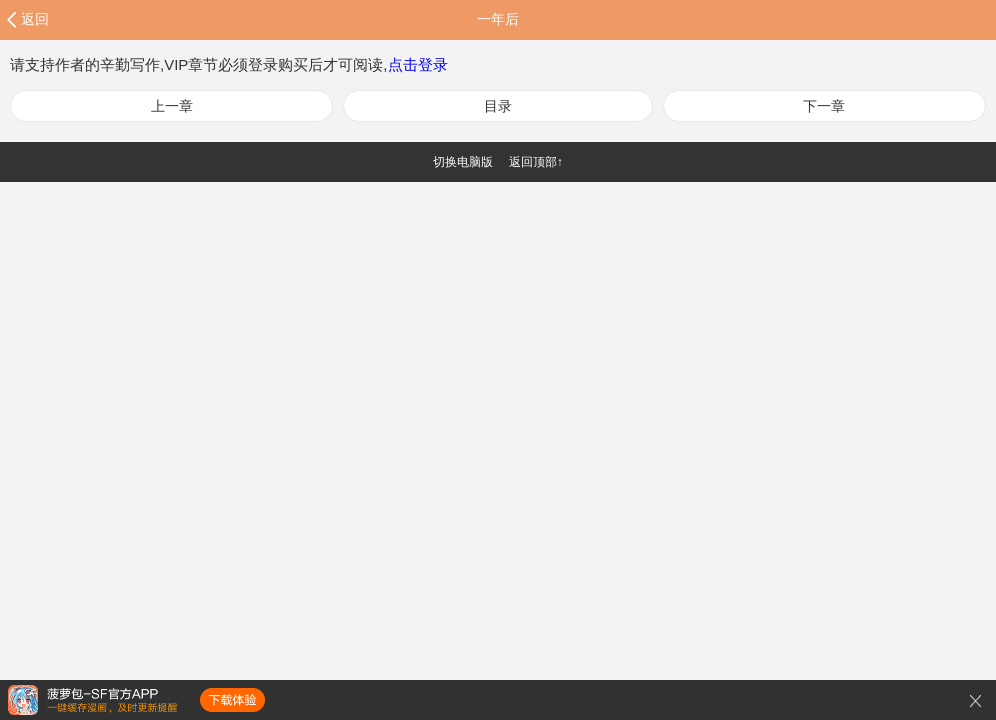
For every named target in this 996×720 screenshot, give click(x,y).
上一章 (172, 106)
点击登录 (418, 64)
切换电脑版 (463, 162)
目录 (498, 106)
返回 (35, 19)
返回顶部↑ (536, 162)
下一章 (824, 106)
